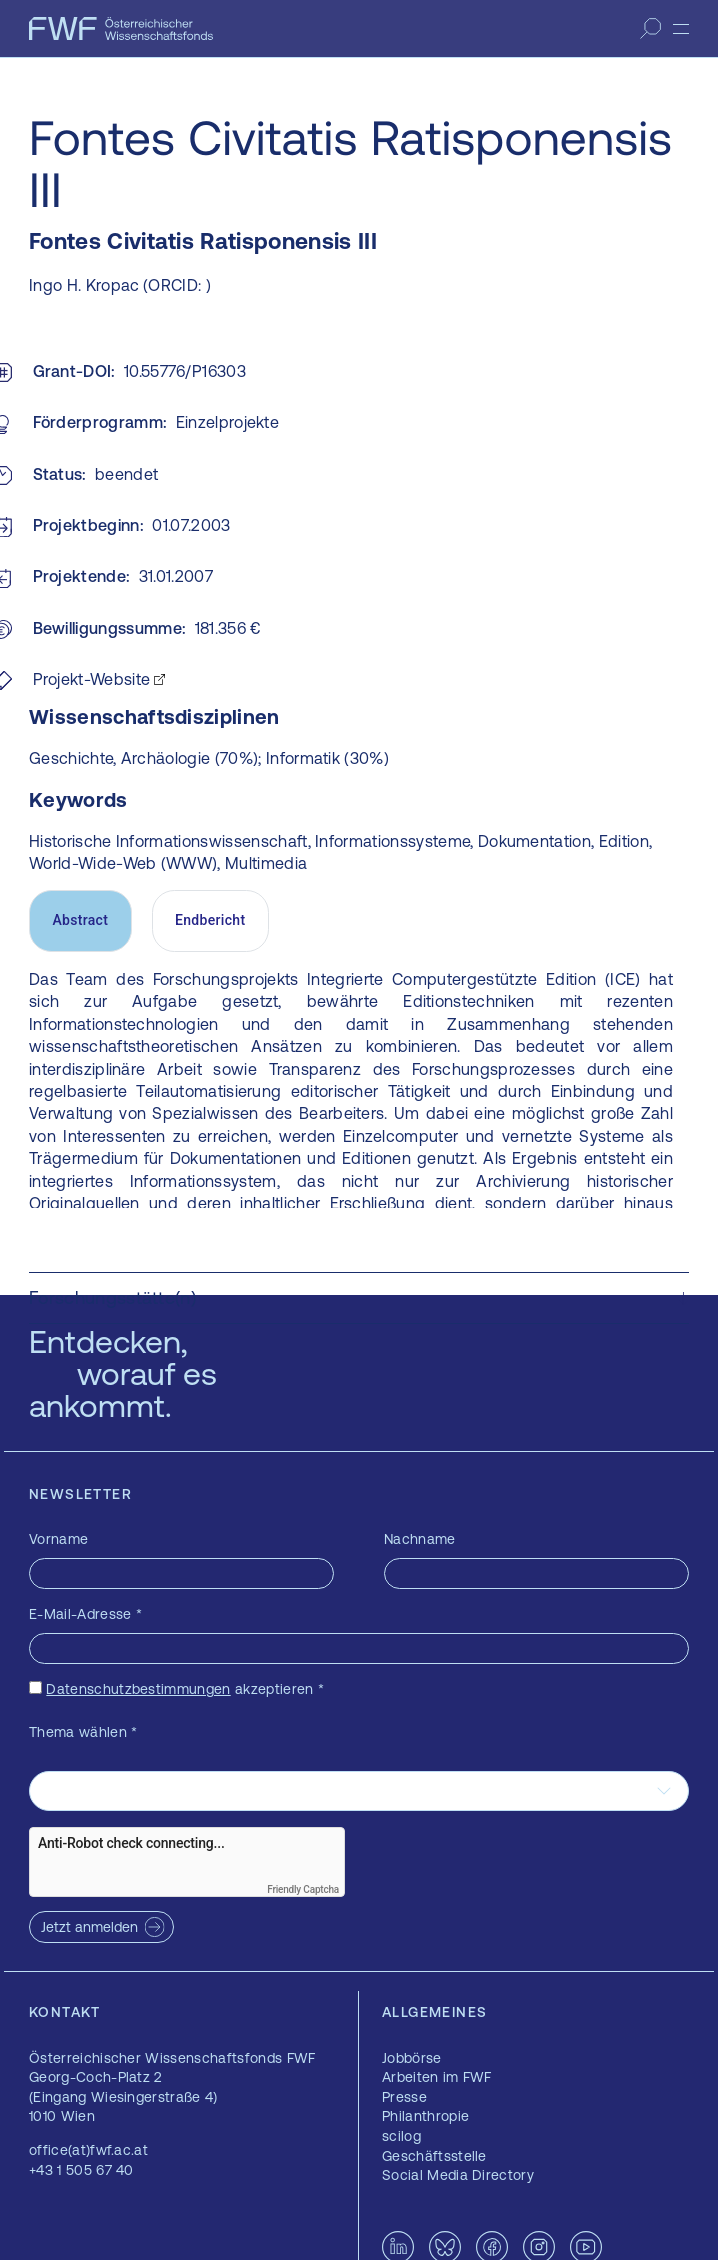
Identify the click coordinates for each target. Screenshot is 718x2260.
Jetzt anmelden (89, 1927)
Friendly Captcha (303, 1889)
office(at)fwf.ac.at (88, 2150)
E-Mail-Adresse (85, 1614)
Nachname (420, 1539)
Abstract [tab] (80, 920)
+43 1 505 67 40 (81, 2170)
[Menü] (681, 29)
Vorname (58, 1539)
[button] (359, 1298)
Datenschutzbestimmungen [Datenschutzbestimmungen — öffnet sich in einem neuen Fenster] (138, 1689)
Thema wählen (83, 1732)
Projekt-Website (92, 679)
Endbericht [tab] (210, 920)
